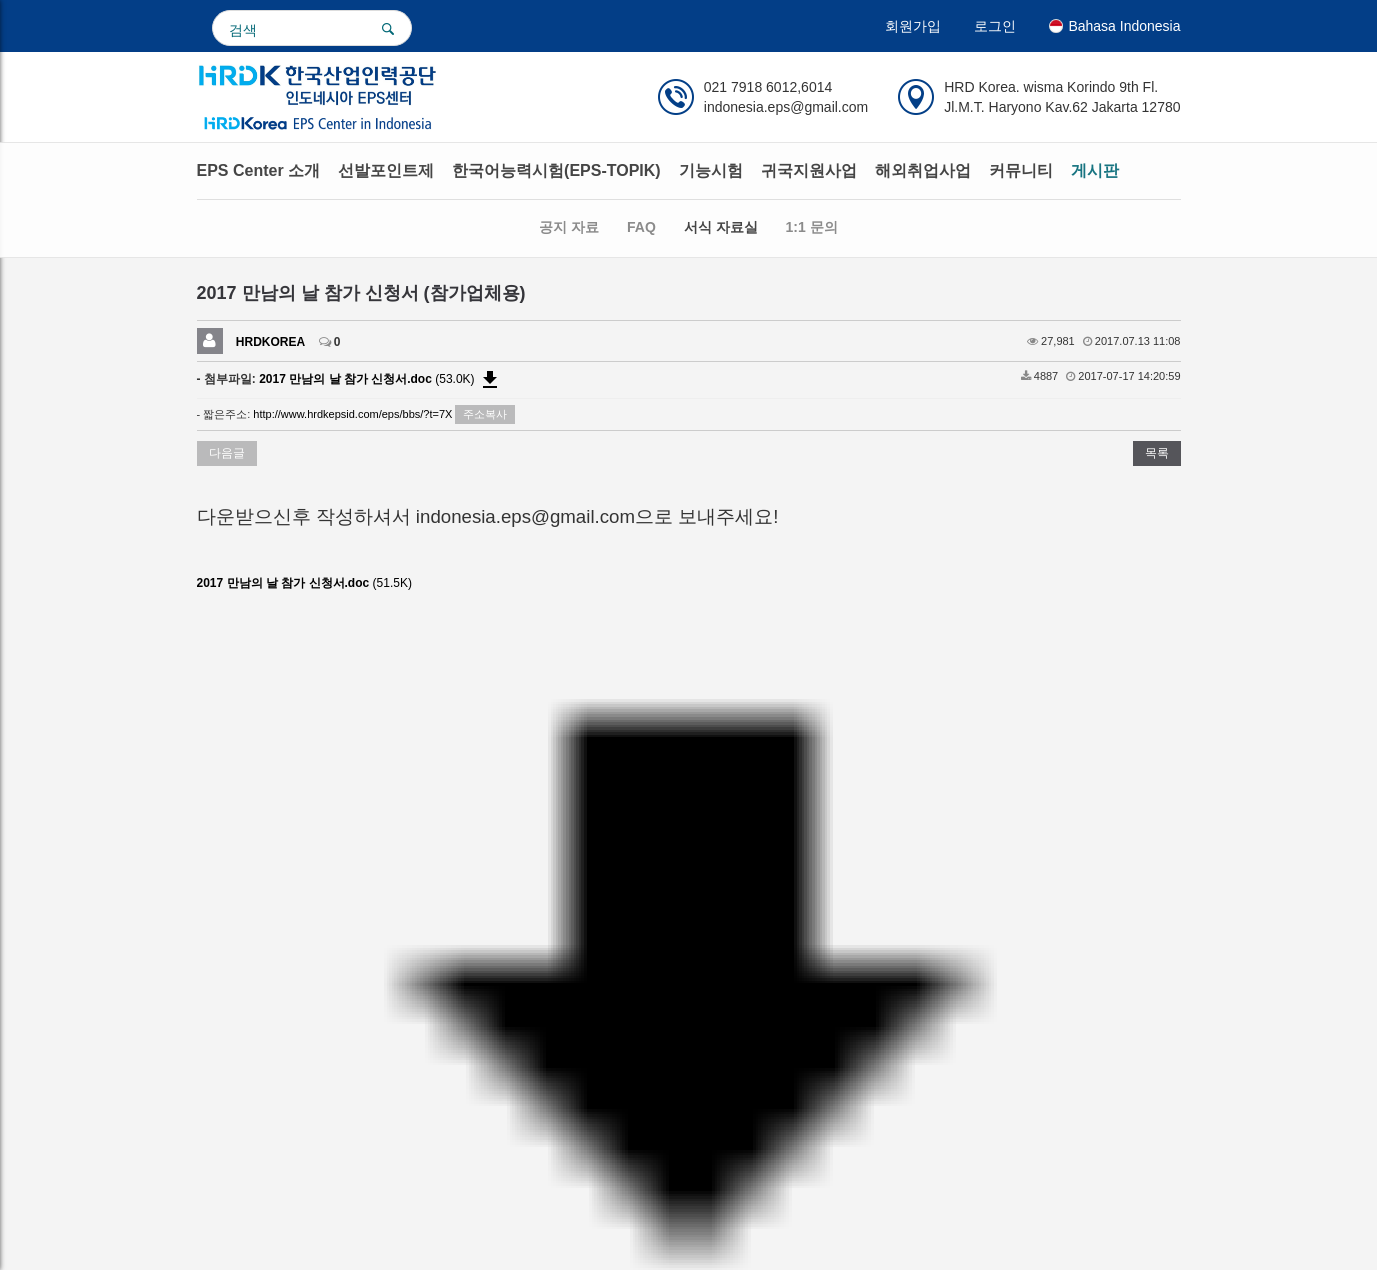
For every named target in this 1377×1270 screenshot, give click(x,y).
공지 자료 (569, 227)
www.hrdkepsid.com (265, 868)
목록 (1157, 453)
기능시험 (711, 170)
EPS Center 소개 (259, 170)
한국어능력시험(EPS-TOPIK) (556, 170)
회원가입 (913, 26)
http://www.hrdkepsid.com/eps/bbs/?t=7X (352, 414)
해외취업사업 (923, 170)
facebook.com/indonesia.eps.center (463, 868)
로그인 (995, 26)
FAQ (641, 227)
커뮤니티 (1021, 170)
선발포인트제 (386, 170)
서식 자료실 (721, 227)
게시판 (1095, 170)
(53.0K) (380, 379)
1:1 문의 (812, 227)
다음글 (227, 453)
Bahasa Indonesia (1114, 26)
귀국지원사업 (809, 170)
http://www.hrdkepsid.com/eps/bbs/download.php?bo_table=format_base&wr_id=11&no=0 (436, 617)
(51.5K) (318, 585)
